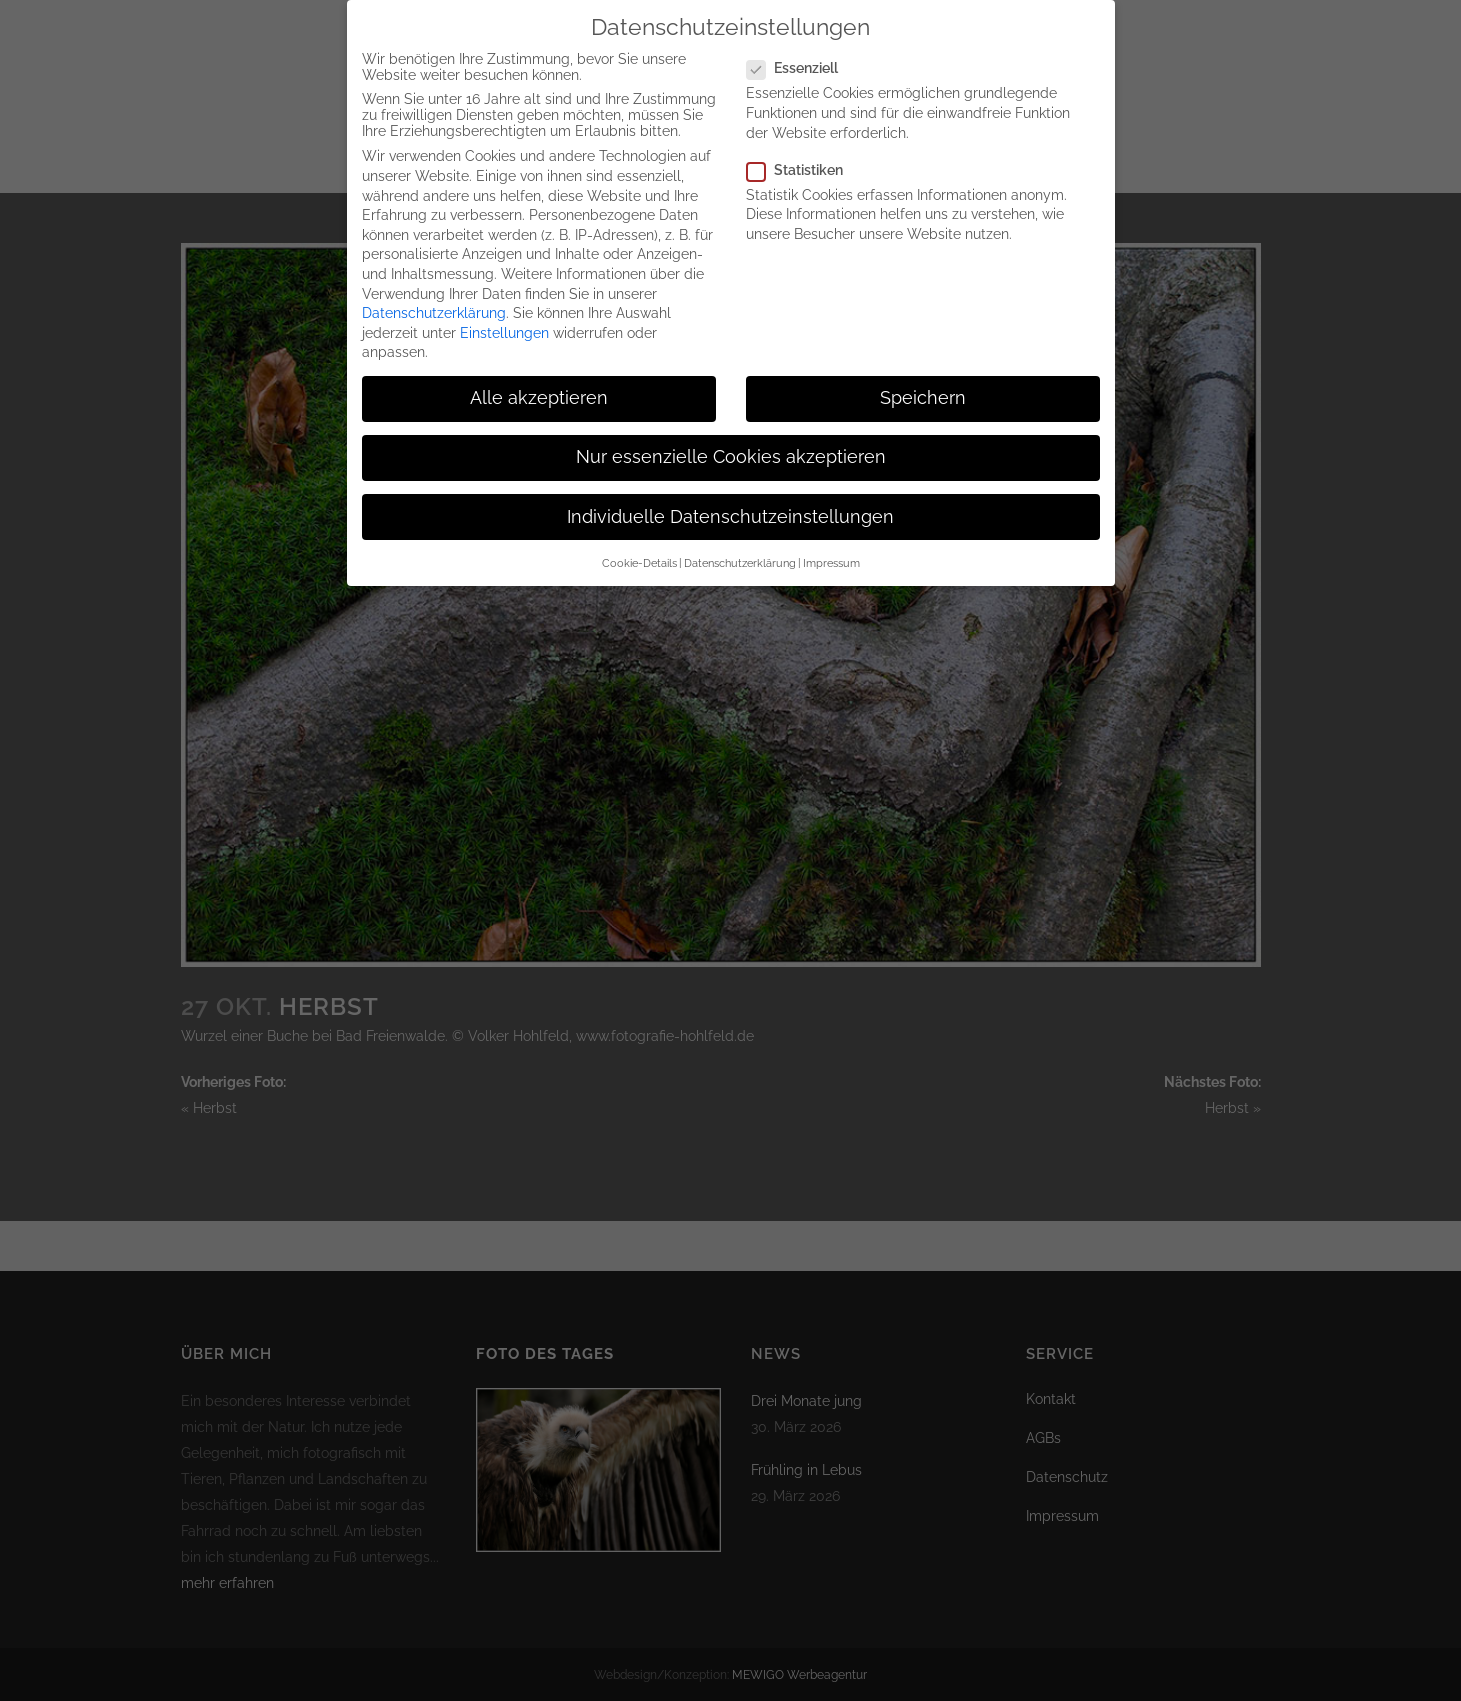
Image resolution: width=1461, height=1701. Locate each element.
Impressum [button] (831, 551)
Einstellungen (504, 321)
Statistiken (803, 158)
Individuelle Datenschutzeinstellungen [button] (730, 505)
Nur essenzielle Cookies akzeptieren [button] (731, 446)
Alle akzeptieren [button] (539, 386)
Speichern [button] (923, 386)
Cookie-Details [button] (639, 551)
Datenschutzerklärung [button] (740, 551)
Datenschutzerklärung (434, 301)
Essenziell (800, 57)
